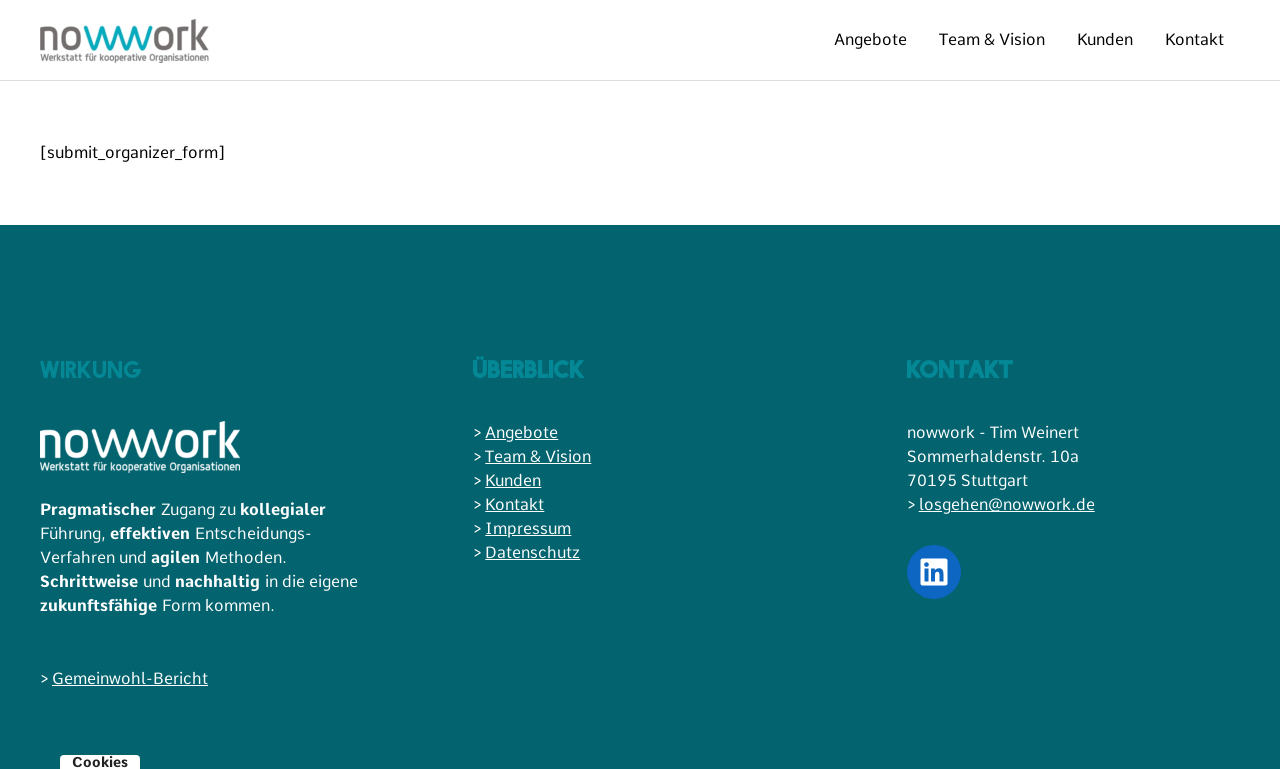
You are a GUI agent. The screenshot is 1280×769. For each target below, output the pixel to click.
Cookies (100, 762)
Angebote (870, 39)
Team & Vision (992, 39)
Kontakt (1194, 39)
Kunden (1105, 39)
